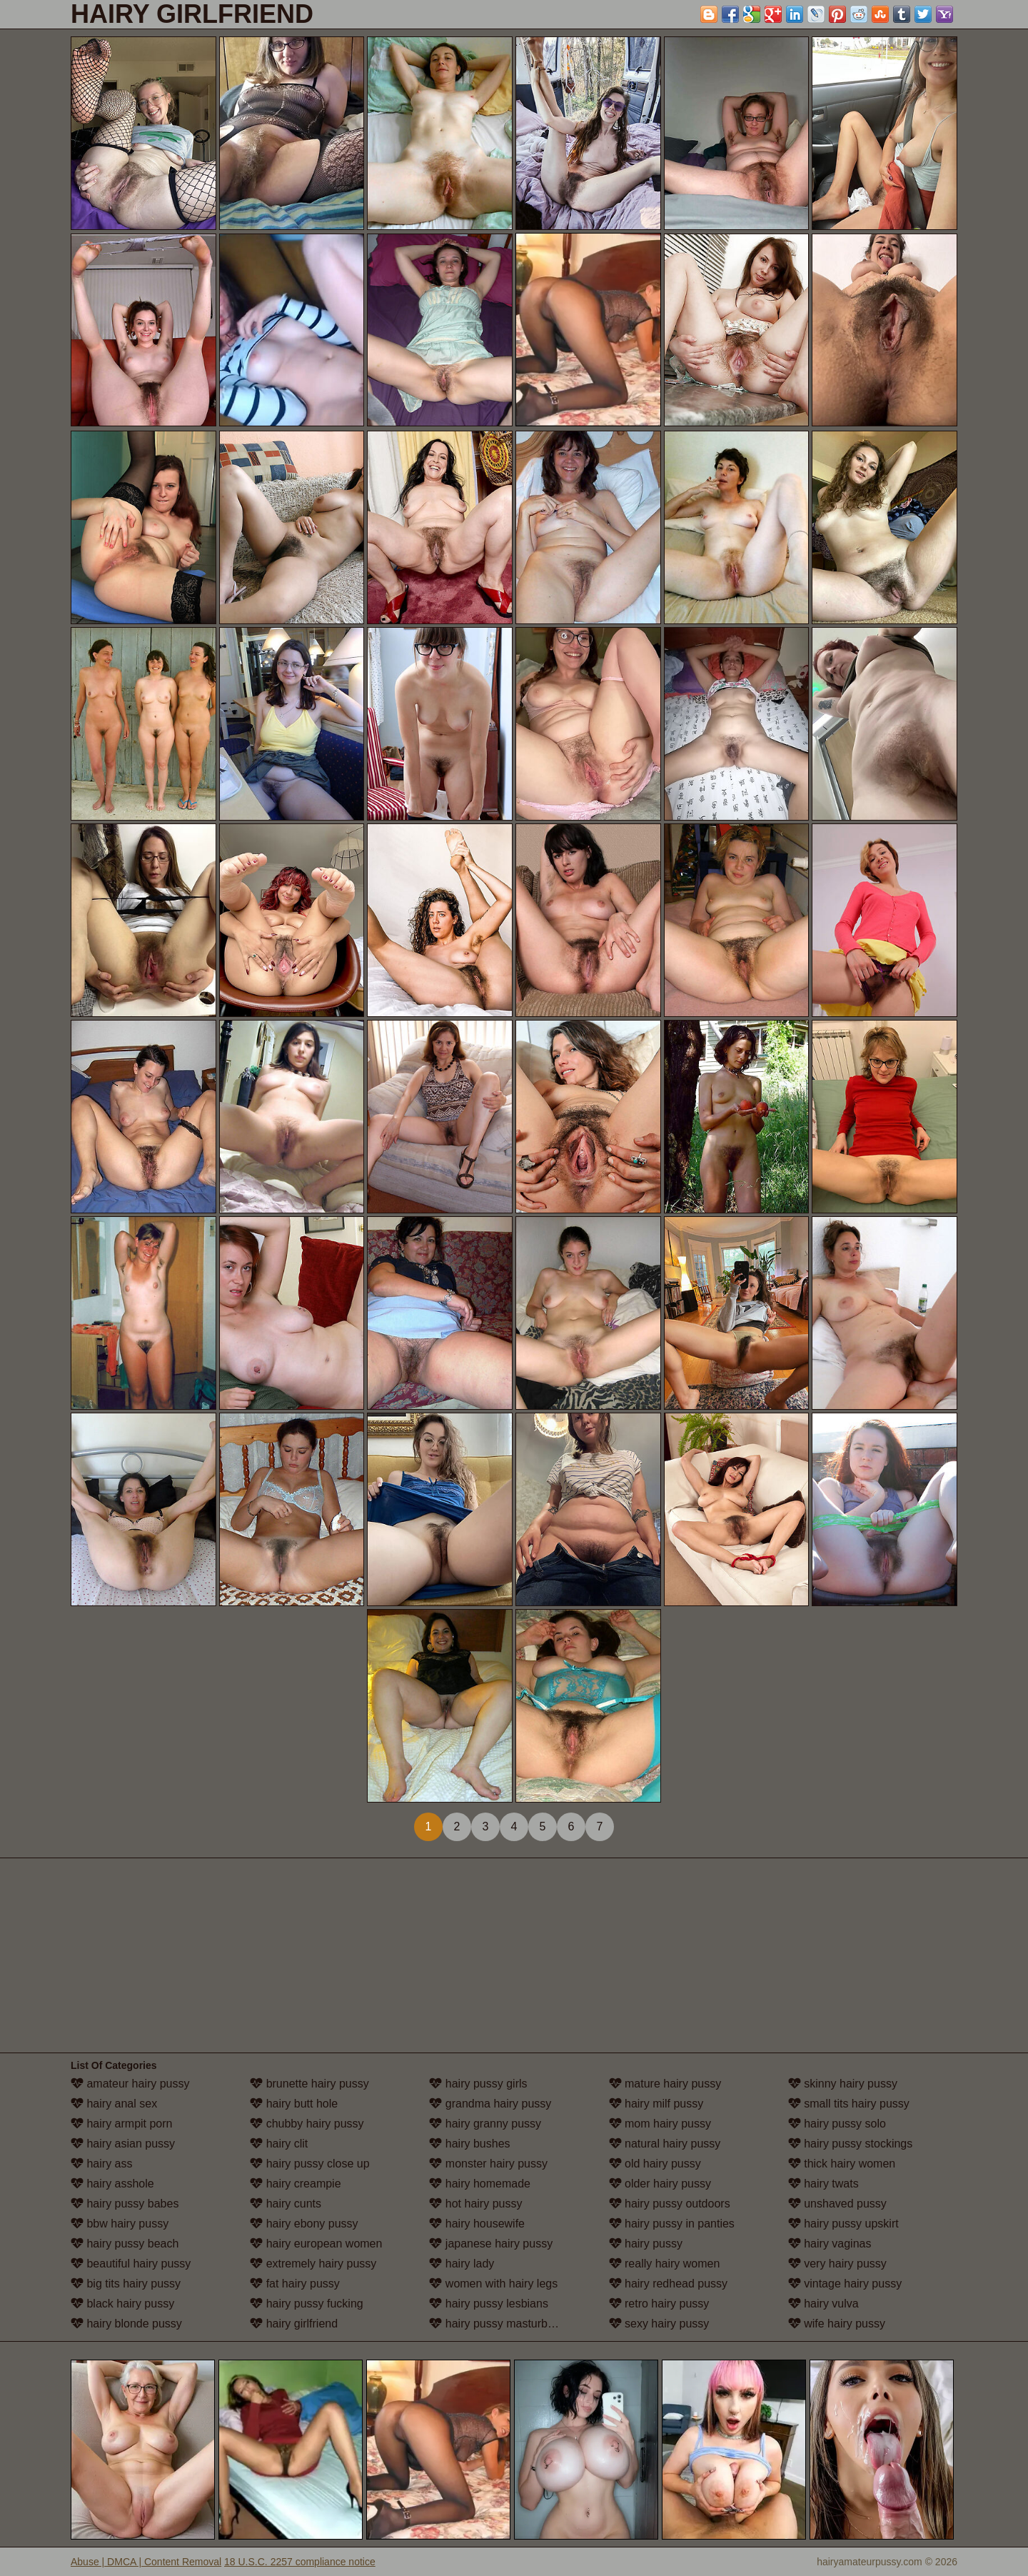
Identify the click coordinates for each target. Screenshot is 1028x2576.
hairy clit (279, 2144)
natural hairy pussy (665, 2144)
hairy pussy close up (309, 2163)
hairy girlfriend (294, 2323)
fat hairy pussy (295, 2283)
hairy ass (101, 2163)
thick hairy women (842, 2163)
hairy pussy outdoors (669, 2203)
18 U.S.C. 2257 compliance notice (300, 2561)
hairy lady (461, 2263)
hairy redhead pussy (668, 2283)
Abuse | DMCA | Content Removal (146, 2561)
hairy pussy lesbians (488, 2303)
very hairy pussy (837, 2263)
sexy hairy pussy (659, 2323)
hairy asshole (112, 2183)
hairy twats (823, 2183)
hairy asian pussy (123, 2144)
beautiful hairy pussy (131, 2263)
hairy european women (316, 2243)
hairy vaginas (830, 2243)
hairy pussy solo (837, 2124)
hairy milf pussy (656, 2104)
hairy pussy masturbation (500, 2323)
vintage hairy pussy (845, 2283)
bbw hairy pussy (119, 2223)
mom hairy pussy (660, 2124)
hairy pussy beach (124, 2243)
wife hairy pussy (836, 2323)
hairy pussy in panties (672, 2223)
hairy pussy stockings (850, 2144)
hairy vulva (823, 2303)
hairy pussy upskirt (843, 2223)
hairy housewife (477, 2223)
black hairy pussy (122, 2303)
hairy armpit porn (122, 2124)
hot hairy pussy (475, 2203)
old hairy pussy (655, 2163)
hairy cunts (285, 2203)
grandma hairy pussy (490, 2104)
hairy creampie (295, 2183)
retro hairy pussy (659, 2303)
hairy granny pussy (485, 2124)
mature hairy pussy (665, 2084)
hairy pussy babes (124, 2203)
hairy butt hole (294, 2104)
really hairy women (664, 2263)
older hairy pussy (660, 2183)
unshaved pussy (837, 2203)
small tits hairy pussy (848, 2104)
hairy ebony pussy (304, 2223)
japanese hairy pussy (491, 2243)
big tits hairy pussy (126, 2283)
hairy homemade (479, 2183)
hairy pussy (645, 2243)
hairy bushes (469, 2144)
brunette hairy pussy (309, 2084)
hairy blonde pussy (126, 2323)
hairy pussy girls (478, 2084)
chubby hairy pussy (306, 2124)
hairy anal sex (114, 2104)
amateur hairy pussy (130, 2084)
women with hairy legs (493, 2283)
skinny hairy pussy (842, 2084)
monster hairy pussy (488, 2163)
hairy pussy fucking (306, 2303)
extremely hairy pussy (313, 2263)
